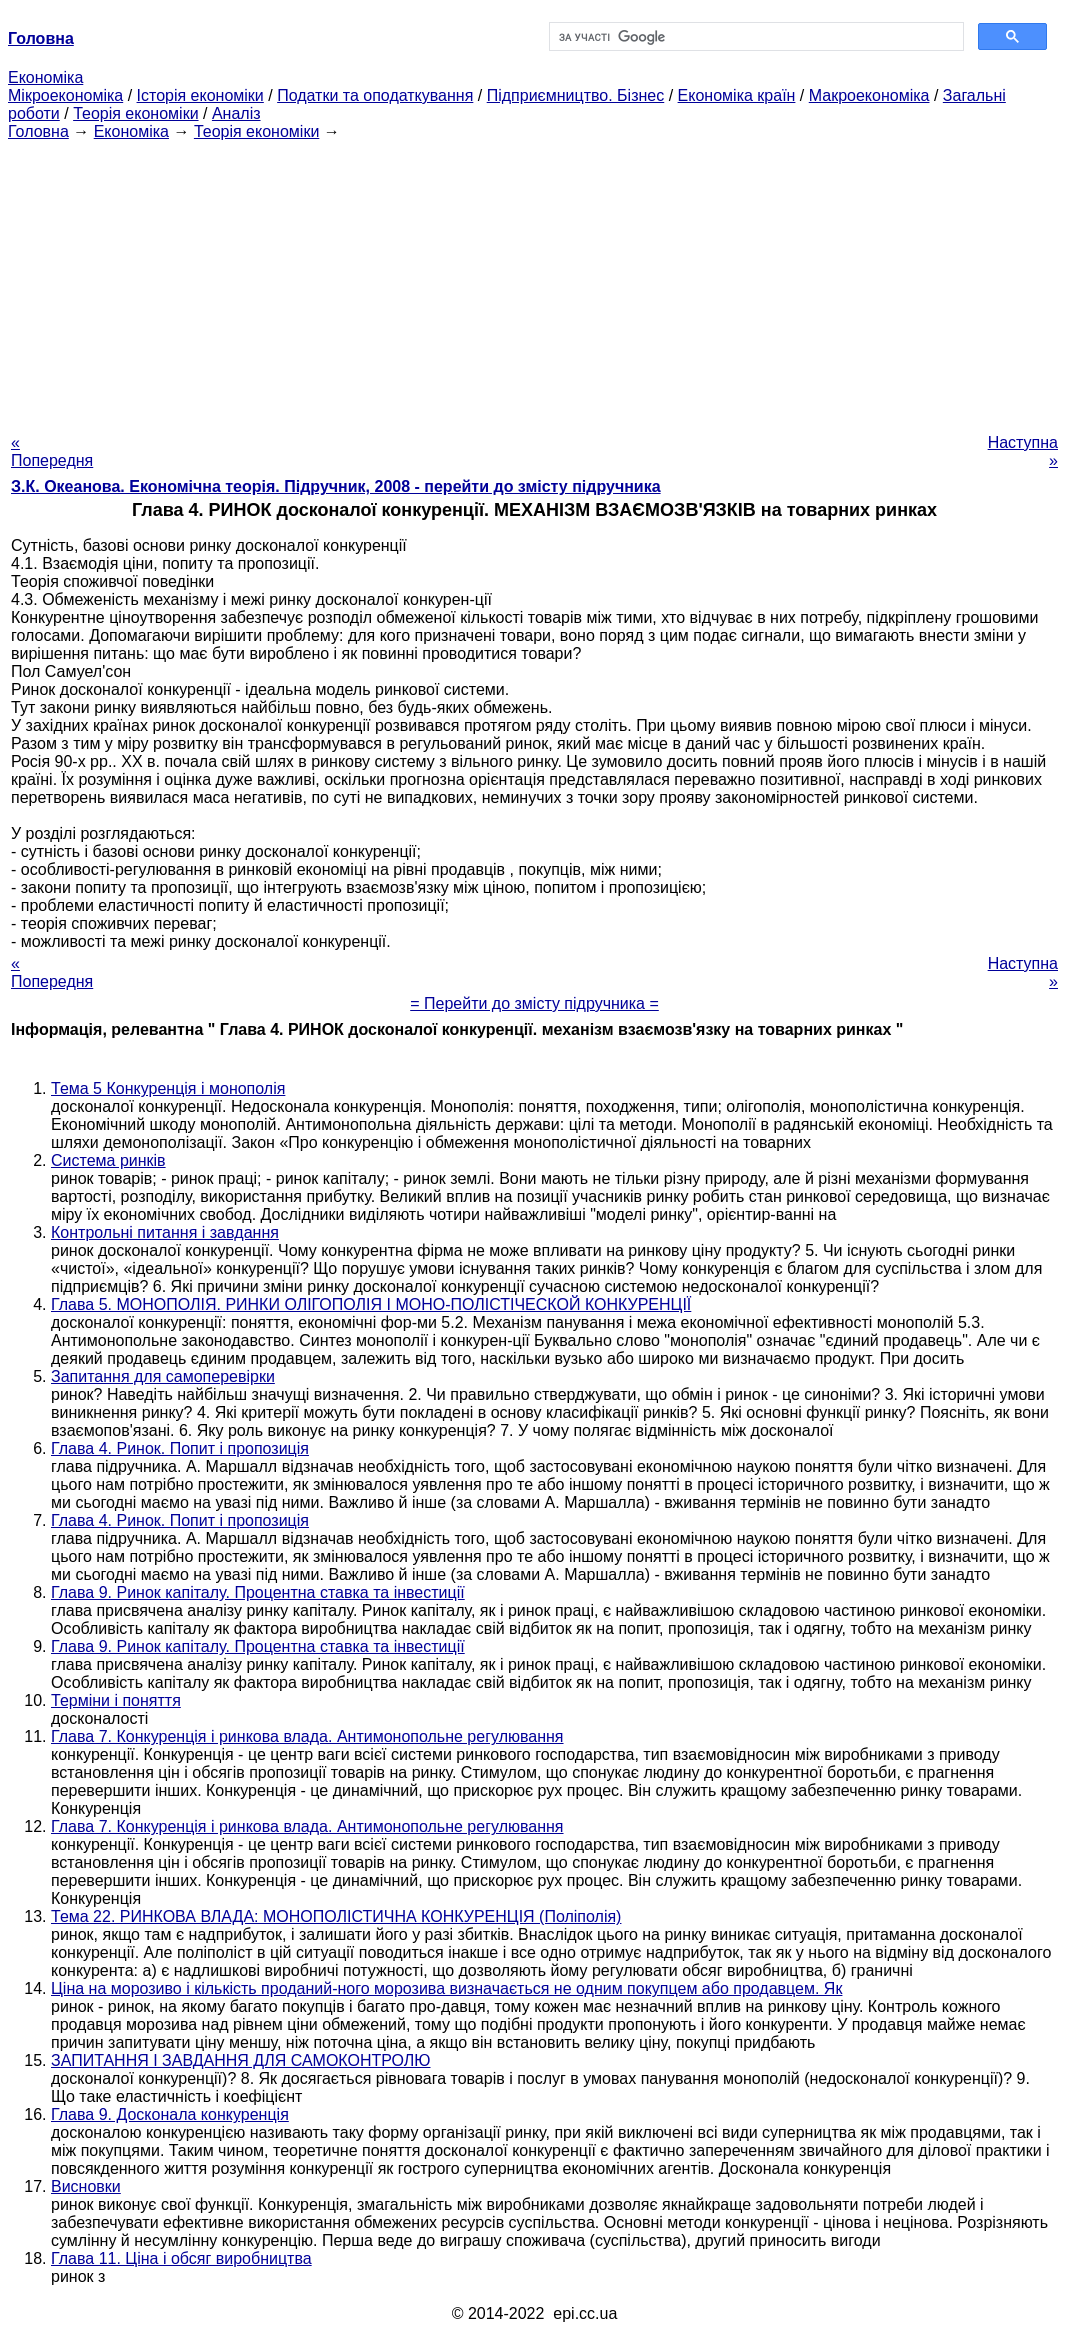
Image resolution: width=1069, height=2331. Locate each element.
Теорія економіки (135, 113)
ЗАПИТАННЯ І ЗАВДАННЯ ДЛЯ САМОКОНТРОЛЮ (241, 2060)
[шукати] (755, 37)
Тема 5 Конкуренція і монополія (168, 1088)
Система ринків (108, 1160)
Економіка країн (737, 95)
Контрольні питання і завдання (165, 1232)
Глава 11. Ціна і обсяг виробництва (181, 2258)
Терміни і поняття (116, 1700)
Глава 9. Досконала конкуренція (170, 2114)
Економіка (45, 77)
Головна (38, 131)
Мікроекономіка (65, 95)
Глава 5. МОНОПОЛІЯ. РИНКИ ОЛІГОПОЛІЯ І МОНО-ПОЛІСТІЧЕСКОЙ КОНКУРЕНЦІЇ (371, 1304)
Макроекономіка (869, 95)
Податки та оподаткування (375, 95)
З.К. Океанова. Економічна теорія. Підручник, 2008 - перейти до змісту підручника (336, 486)
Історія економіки (200, 95)
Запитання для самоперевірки (163, 1376)
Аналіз (236, 113)
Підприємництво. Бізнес (576, 95)
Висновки (86, 2186)
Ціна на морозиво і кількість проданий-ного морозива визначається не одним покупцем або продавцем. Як (446, 1988)
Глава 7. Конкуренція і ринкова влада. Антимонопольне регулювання (307, 1736)
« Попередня (52, 451)
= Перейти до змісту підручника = (534, 1003)
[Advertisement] (534, 281)
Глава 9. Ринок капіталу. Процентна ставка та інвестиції (258, 1592)
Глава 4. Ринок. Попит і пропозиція (180, 1448)
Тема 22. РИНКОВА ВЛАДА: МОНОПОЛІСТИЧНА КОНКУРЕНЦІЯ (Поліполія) (336, 1916)
